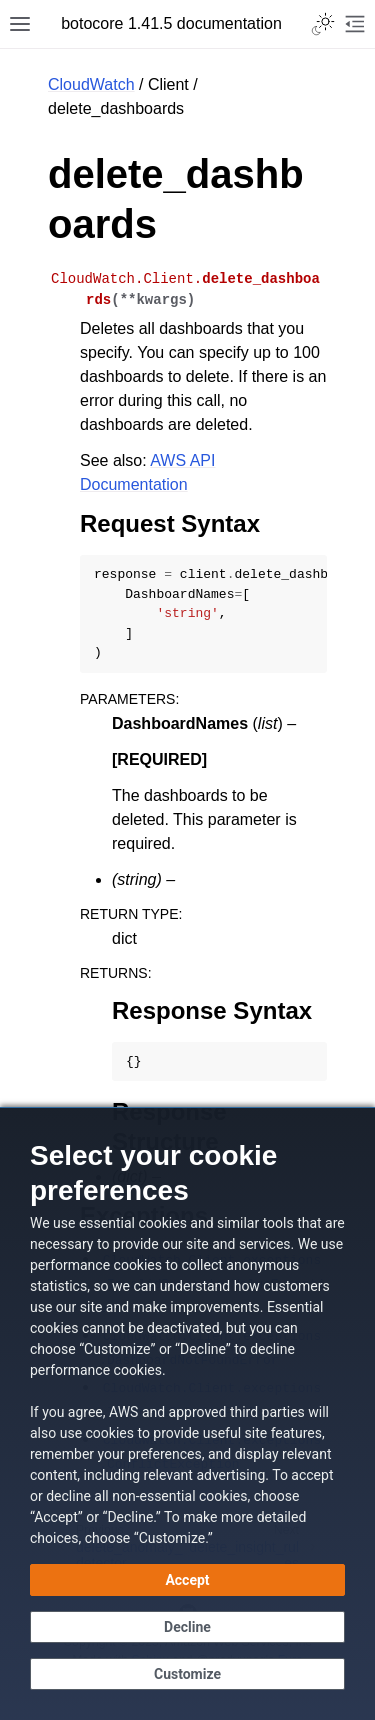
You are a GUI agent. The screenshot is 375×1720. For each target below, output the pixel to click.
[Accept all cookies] (187, 1580)
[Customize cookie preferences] (187, 1674)
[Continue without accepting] (187, 1627)
